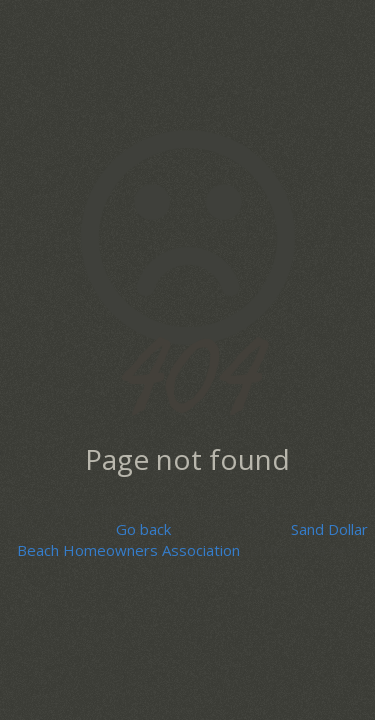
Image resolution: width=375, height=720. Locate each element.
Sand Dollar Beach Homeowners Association (192, 539)
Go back (143, 529)
